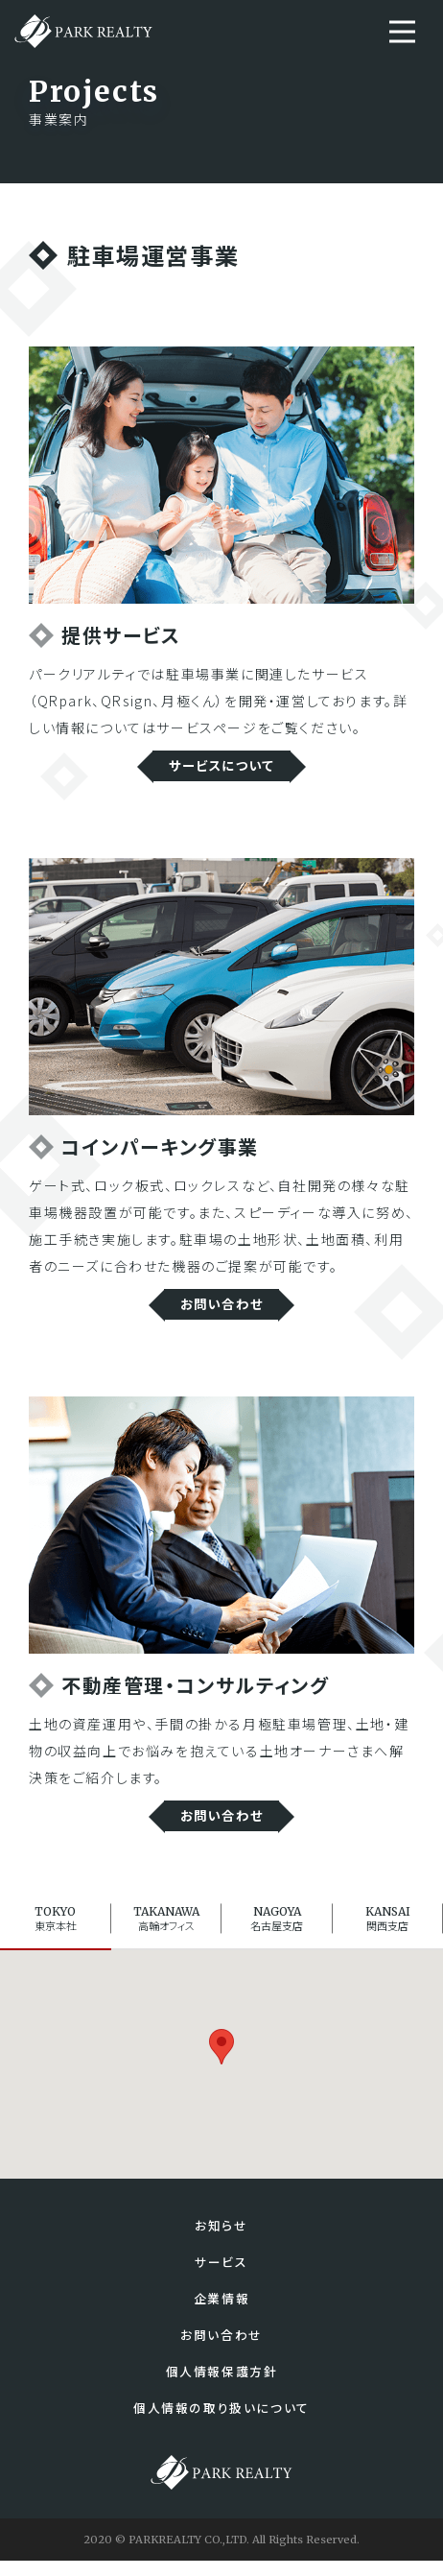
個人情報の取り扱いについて (221, 2423)
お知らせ (221, 2236)
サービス (221, 2273)
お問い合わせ (222, 1307)
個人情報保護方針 (222, 2385)
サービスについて (221, 766)
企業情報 (221, 2311)
